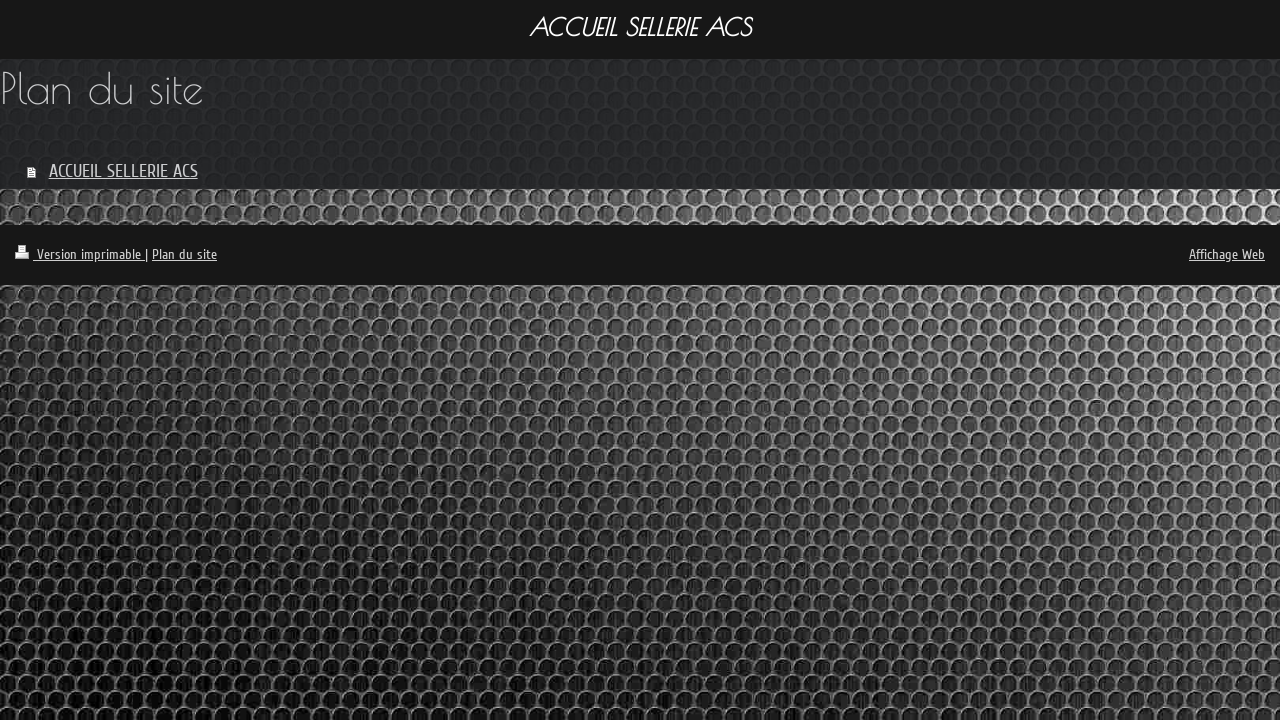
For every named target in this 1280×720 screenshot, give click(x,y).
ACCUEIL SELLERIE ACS (123, 171)
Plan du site (184, 254)
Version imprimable (80, 254)
